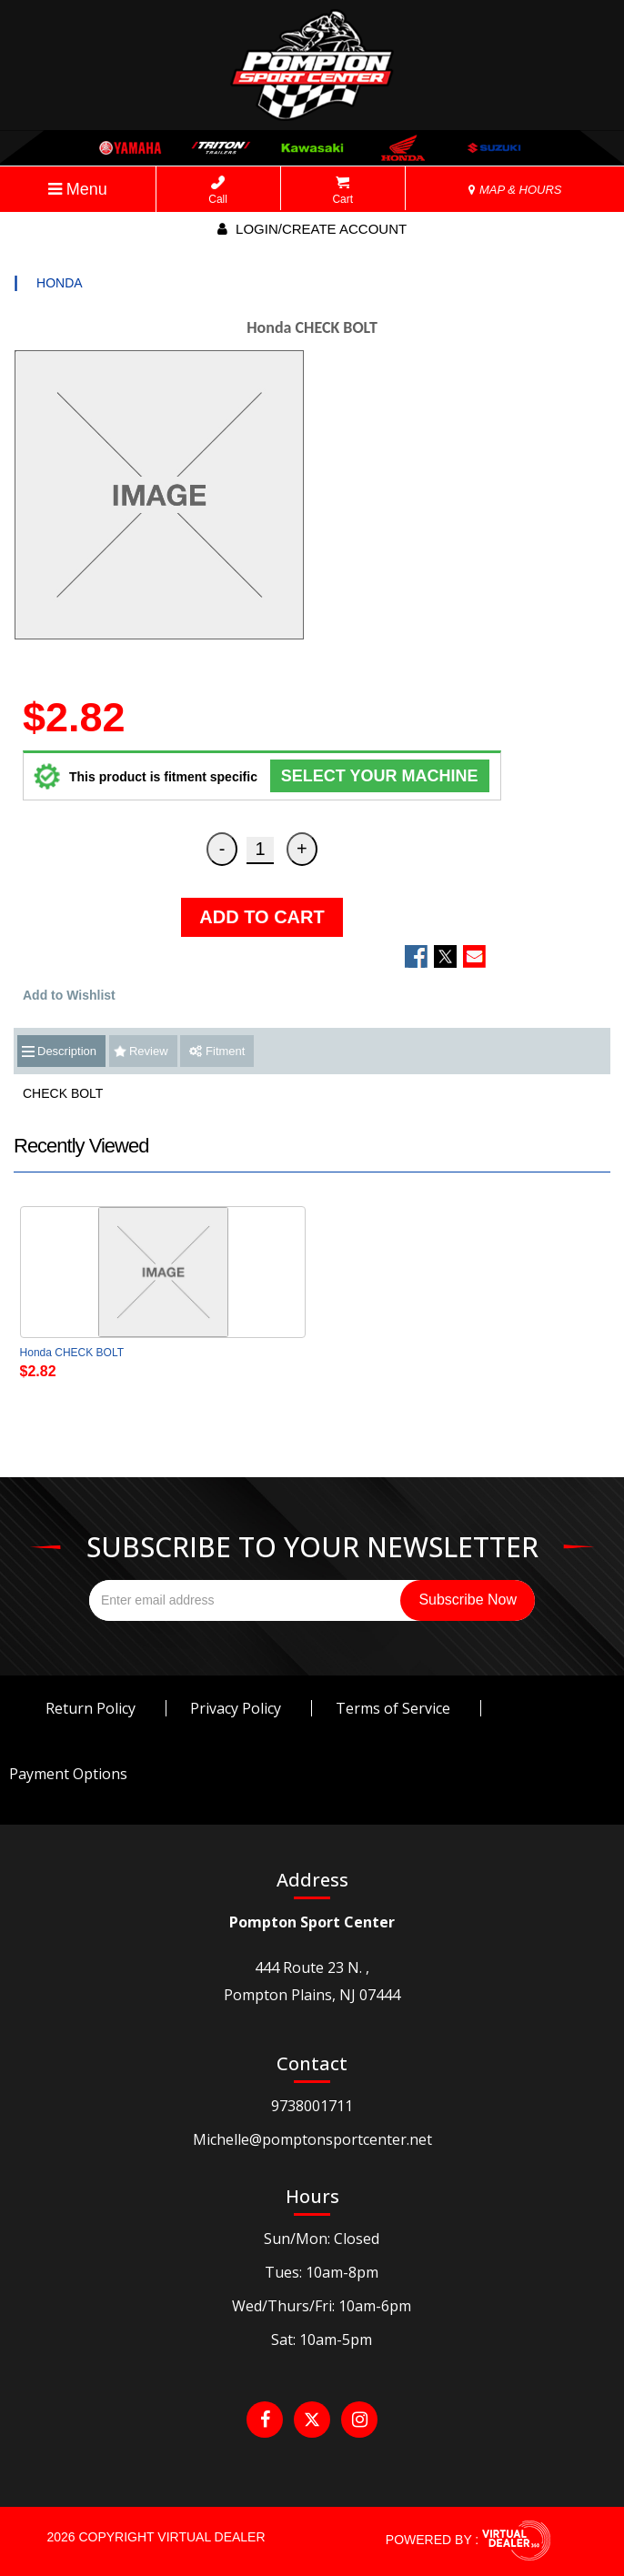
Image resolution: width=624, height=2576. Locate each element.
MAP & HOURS (514, 189)
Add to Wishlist (69, 995)
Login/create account (312, 228)
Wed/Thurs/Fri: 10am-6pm (321, 2306)
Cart (342, 191)
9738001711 (312, 2106)
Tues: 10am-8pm (321, 2272)
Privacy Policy (235, 1708)
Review (148, 1051)
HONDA (59, 283)
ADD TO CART (261, 917)
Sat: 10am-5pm (321, 2339)
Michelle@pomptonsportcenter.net (312, 2139)
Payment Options (68, 1774)
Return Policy (90, 1708)
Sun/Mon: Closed (321, 2239)
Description (66, 1051)
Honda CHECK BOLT (72, 1352)
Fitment (217, 1051)
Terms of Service (393, 1708)
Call (217, 191)
